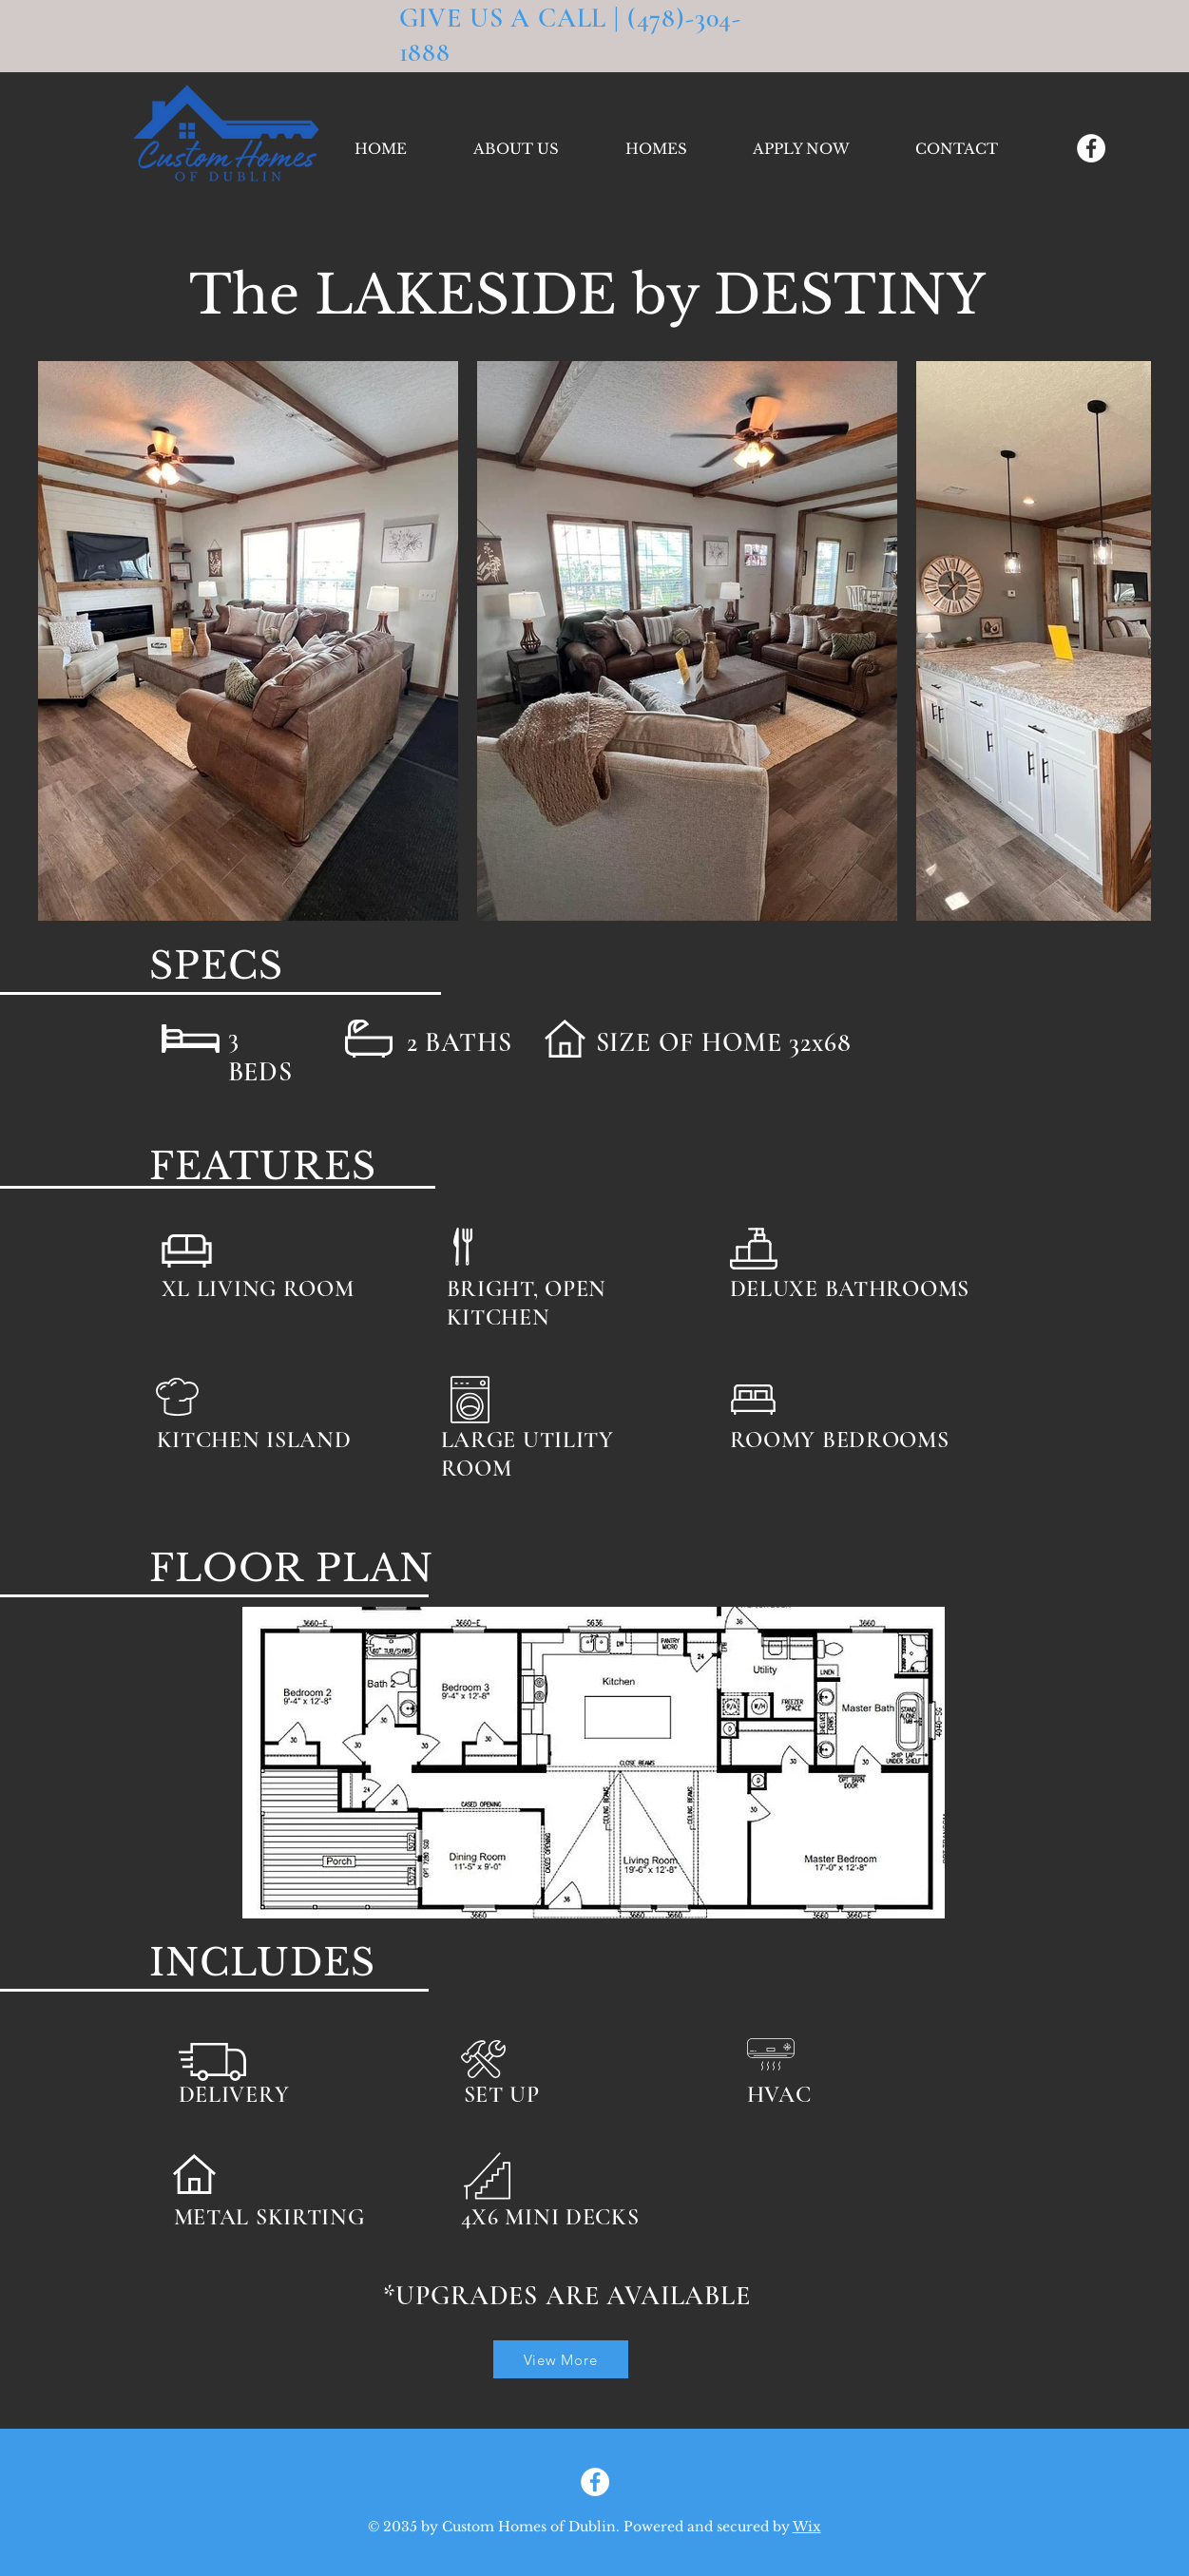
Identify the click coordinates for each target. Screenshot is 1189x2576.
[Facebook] (1091, 148)
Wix (807, 2526)
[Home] (987, 2359)
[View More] (560, 2359)
